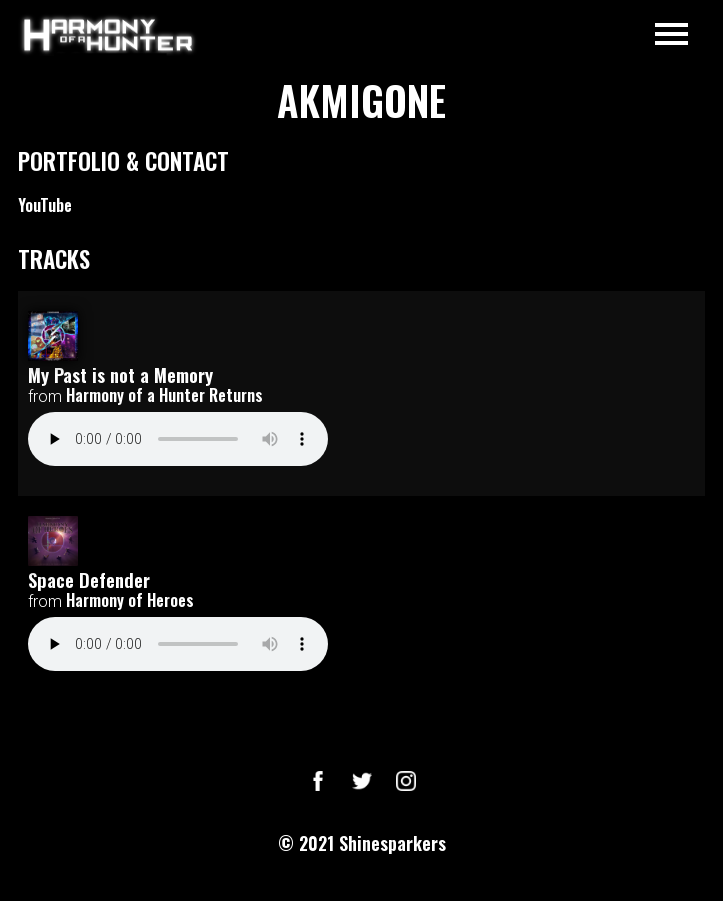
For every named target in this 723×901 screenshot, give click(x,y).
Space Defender (89, 579)
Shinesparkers (392, 843)
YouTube (45, 205)
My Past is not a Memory (120, 374)
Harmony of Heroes (130, 600)
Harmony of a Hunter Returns (164, 395)
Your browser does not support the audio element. (178, 439)
